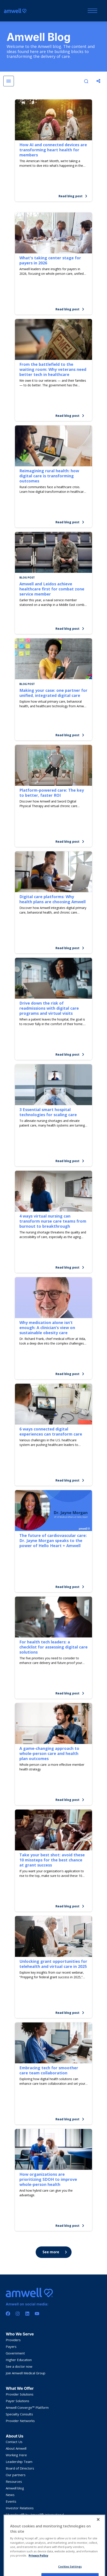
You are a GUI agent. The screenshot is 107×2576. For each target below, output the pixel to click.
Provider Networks (20, 2421)
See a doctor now (19, 2366)
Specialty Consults (19, 2414)
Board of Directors (20, 2468)
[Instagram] (17, 2313)
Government (15, 2353)
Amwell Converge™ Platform (27, 2407)
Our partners (16, 2475)
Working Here (16, 2455)
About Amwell (16, 2448)
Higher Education (19, 2360)
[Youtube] (37, 2313)
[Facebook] (8, 2313)
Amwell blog (15, 2488)
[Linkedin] (27, 2313)
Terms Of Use (33, 2529)
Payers (11, 2346)
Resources (14, 2481)
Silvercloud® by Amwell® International (35, 2514)
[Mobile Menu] (91, 10)
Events (11, 2501)
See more (54, 2252)
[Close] (98, 2540)
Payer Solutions (17, 2401)
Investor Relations (20, 2508)
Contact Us (14, 2441)
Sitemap (48, 2529)
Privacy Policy (14, 2529)
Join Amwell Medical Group (25, 2373)
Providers (13, 2340)
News (10, 2495)
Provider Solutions (19, 2394)
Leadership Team (19, 2461)
